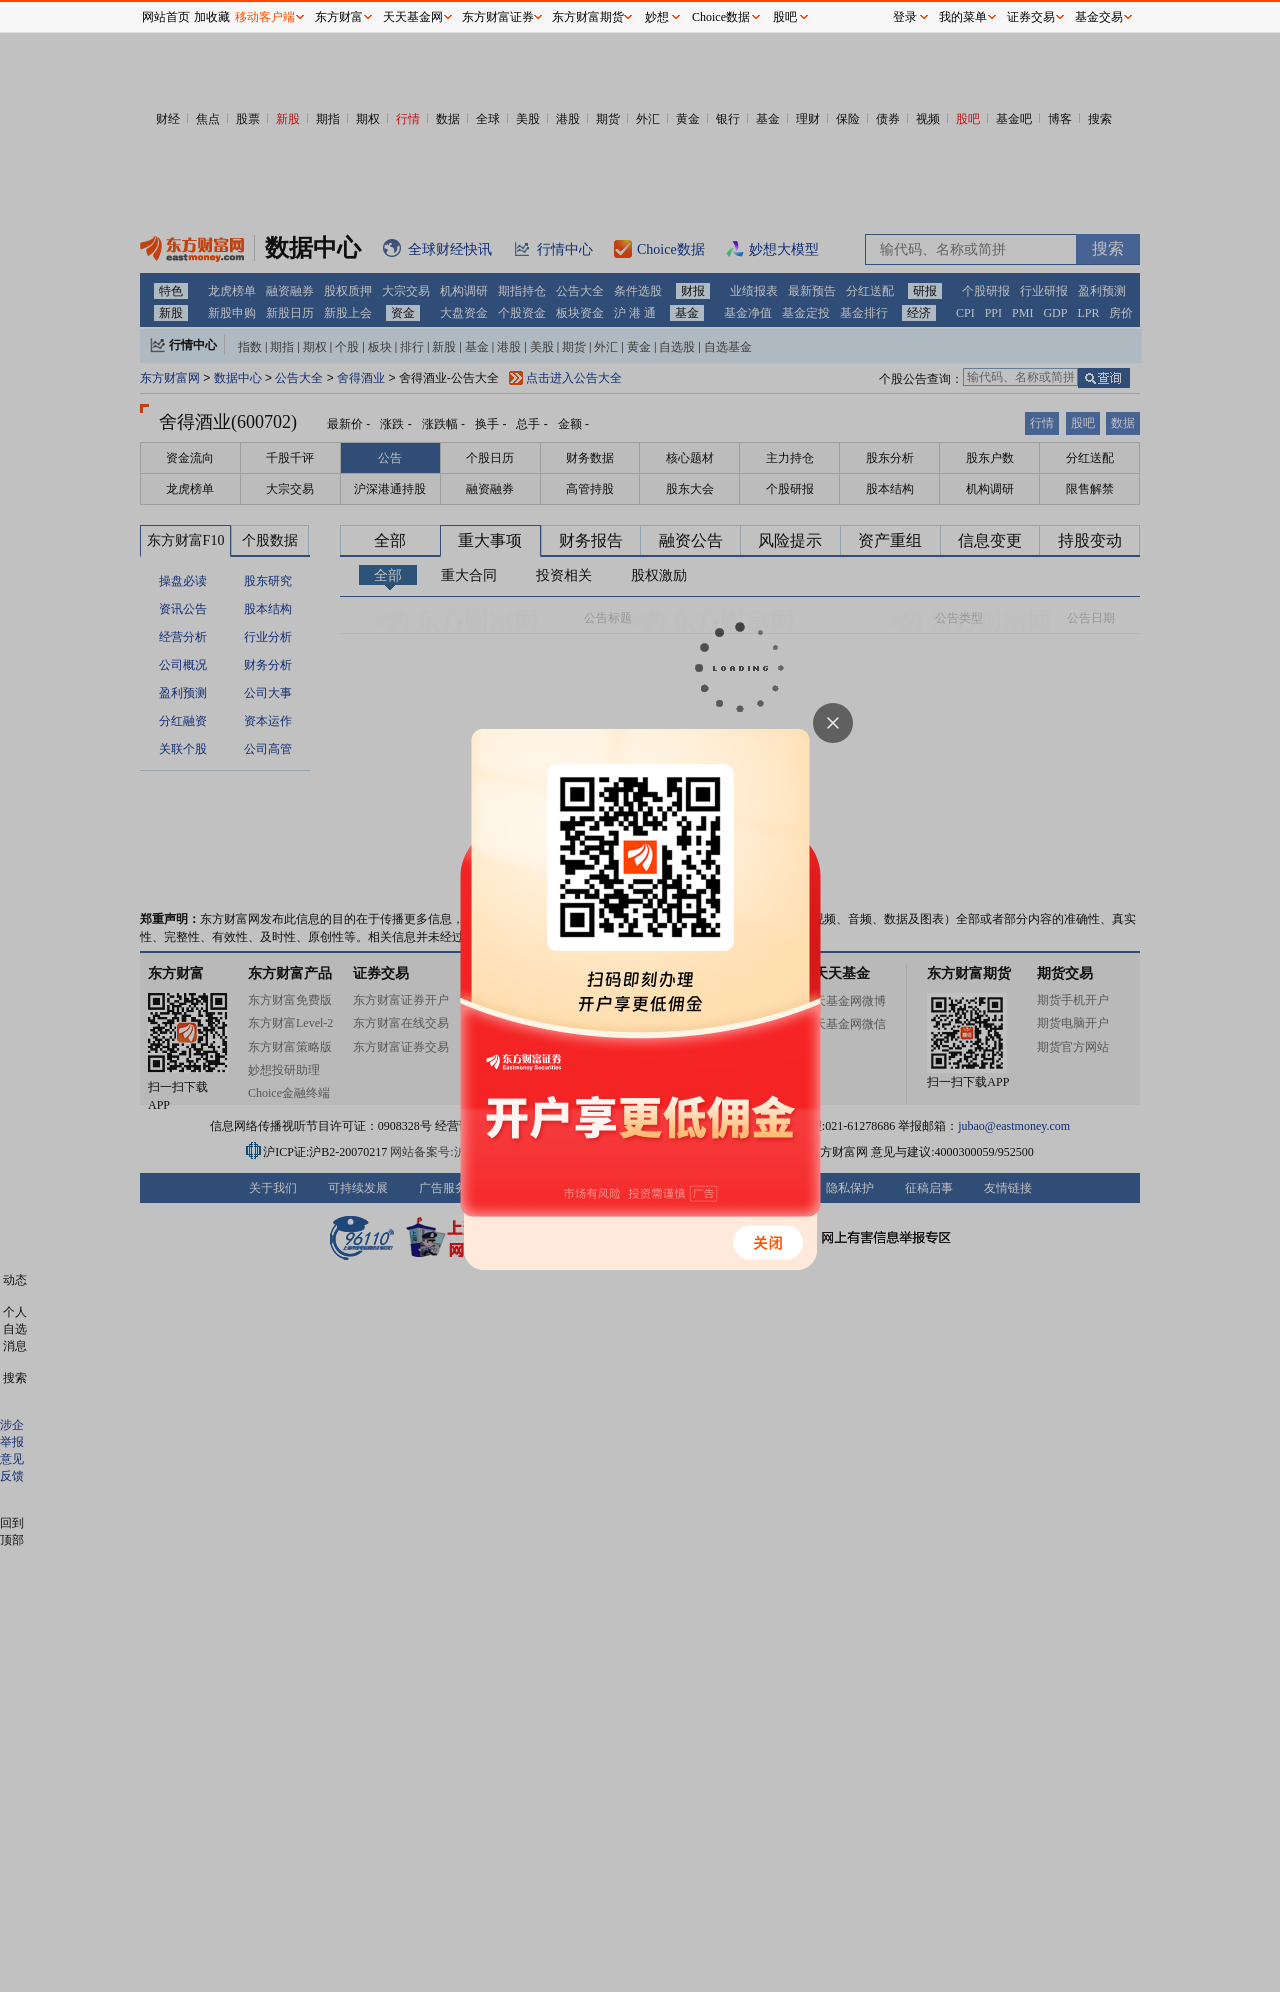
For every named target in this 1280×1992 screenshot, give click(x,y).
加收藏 (212, 17)
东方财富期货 (588, 17)
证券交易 (1031, 17)
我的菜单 (963, 17)
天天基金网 (413, 17)
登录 (905, 17)
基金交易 (1099, 17)
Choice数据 (721, 17)
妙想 (657, 17)
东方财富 (339, 17)
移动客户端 (265, 17)
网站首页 (166, 17)
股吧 (785, 17)
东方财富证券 (498, 17)
